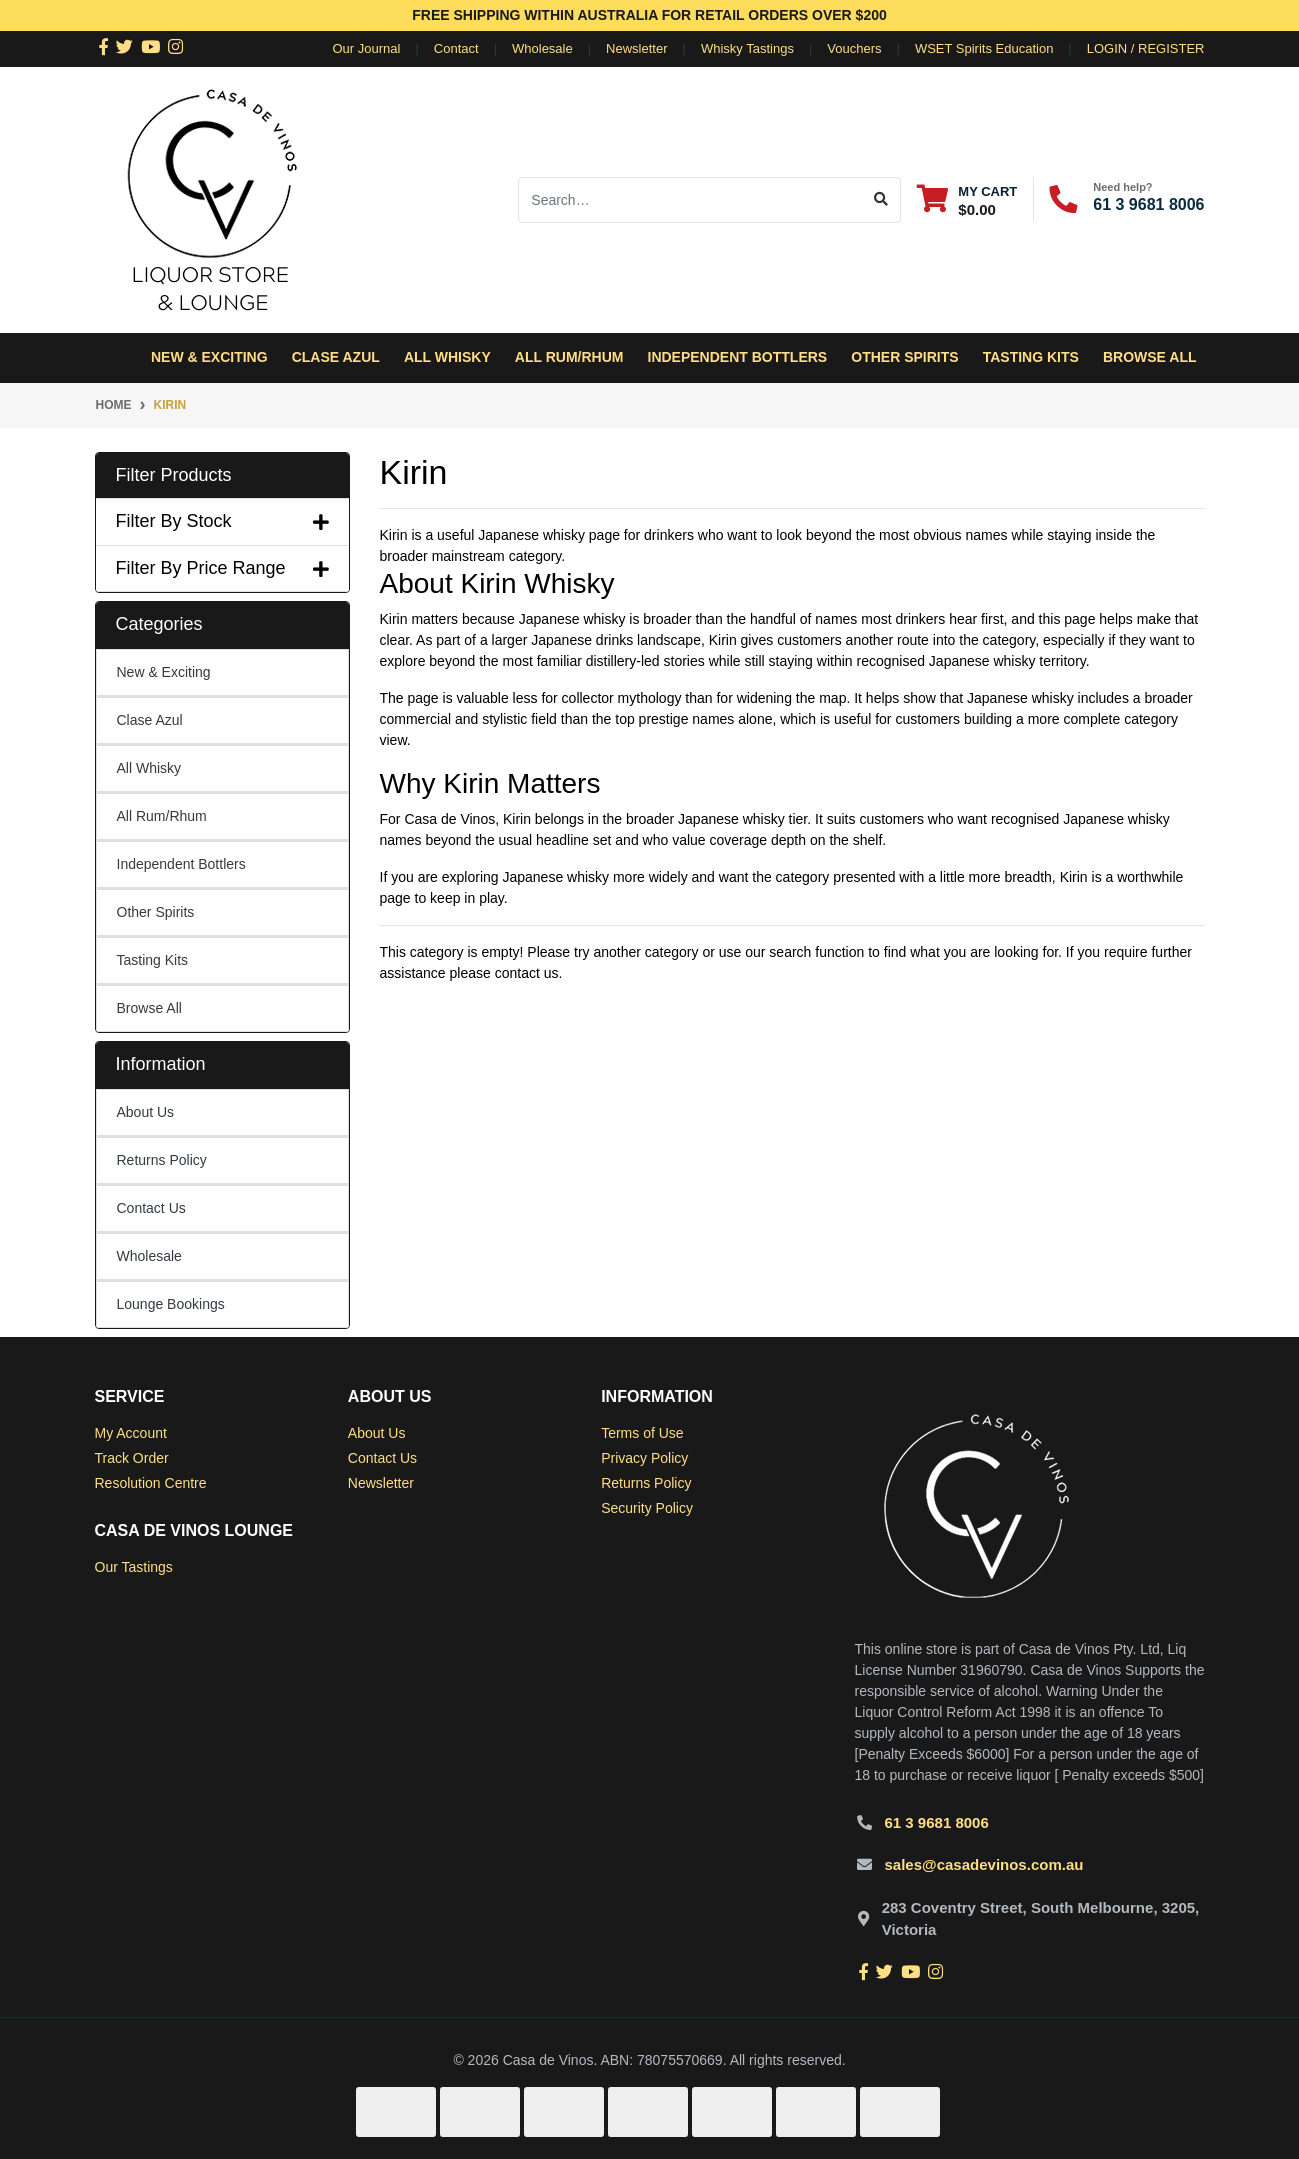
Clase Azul (336, 357)
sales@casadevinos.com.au (984, 1864)
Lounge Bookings (171, 1304)
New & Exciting (209, 357)
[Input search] (690, 200)
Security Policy (647, 1508)
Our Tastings (134, 1567)
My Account (131, 1433)
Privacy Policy (644, 1458)
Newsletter (636, 48)
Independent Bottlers (181, 864)
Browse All (1150, 357)
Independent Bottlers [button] (738, 357)
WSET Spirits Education (984, 48)
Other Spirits (156, 912)
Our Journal (367, 48)
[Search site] (881, 200)
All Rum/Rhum (162, 816)
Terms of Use (642, 1433)
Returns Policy (162, 1160)
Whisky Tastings (747, 48)
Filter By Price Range (222, 568)
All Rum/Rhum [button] (569, 357)
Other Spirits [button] (904, 357)
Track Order (132, 1458)
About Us (146, 1112)
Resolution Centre (151, 1483)
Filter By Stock (222, 521)
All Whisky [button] (447, 357)
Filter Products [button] (174, 475)
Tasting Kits (1031, 357)
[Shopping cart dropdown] (967, 199)
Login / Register (1146, 48)
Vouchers (854, 48)
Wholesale (542, 48)
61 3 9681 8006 (1148, 204)
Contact (456, 48)
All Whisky (149, 768)
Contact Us (151, 1208)
